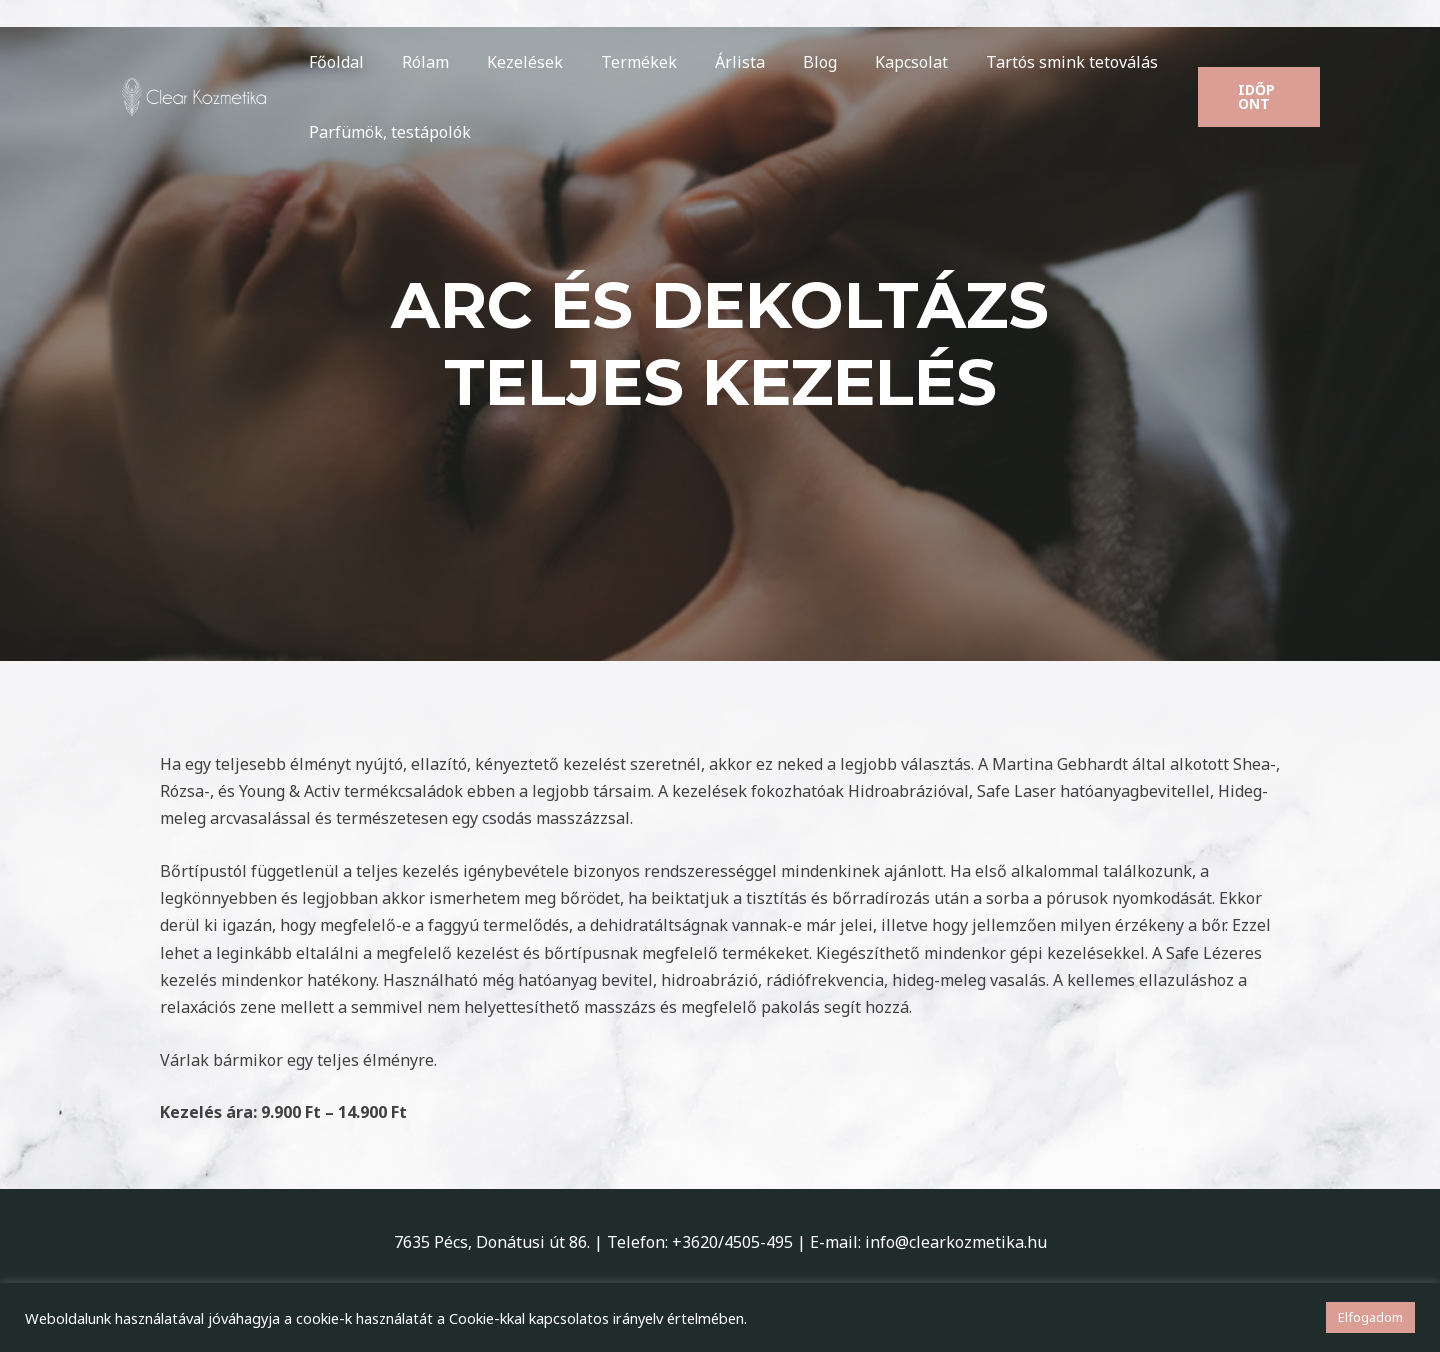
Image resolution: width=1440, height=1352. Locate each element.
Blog (787, 62)
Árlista (713, 62)
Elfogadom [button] (1370, 1317)
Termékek (618, 62)
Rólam (416, 62)
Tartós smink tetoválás (1027, 62)
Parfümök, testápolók (387, 132)
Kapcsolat (872, 62)
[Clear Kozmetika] (195, 95)
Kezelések (510, 62)
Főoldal (333, 62)
